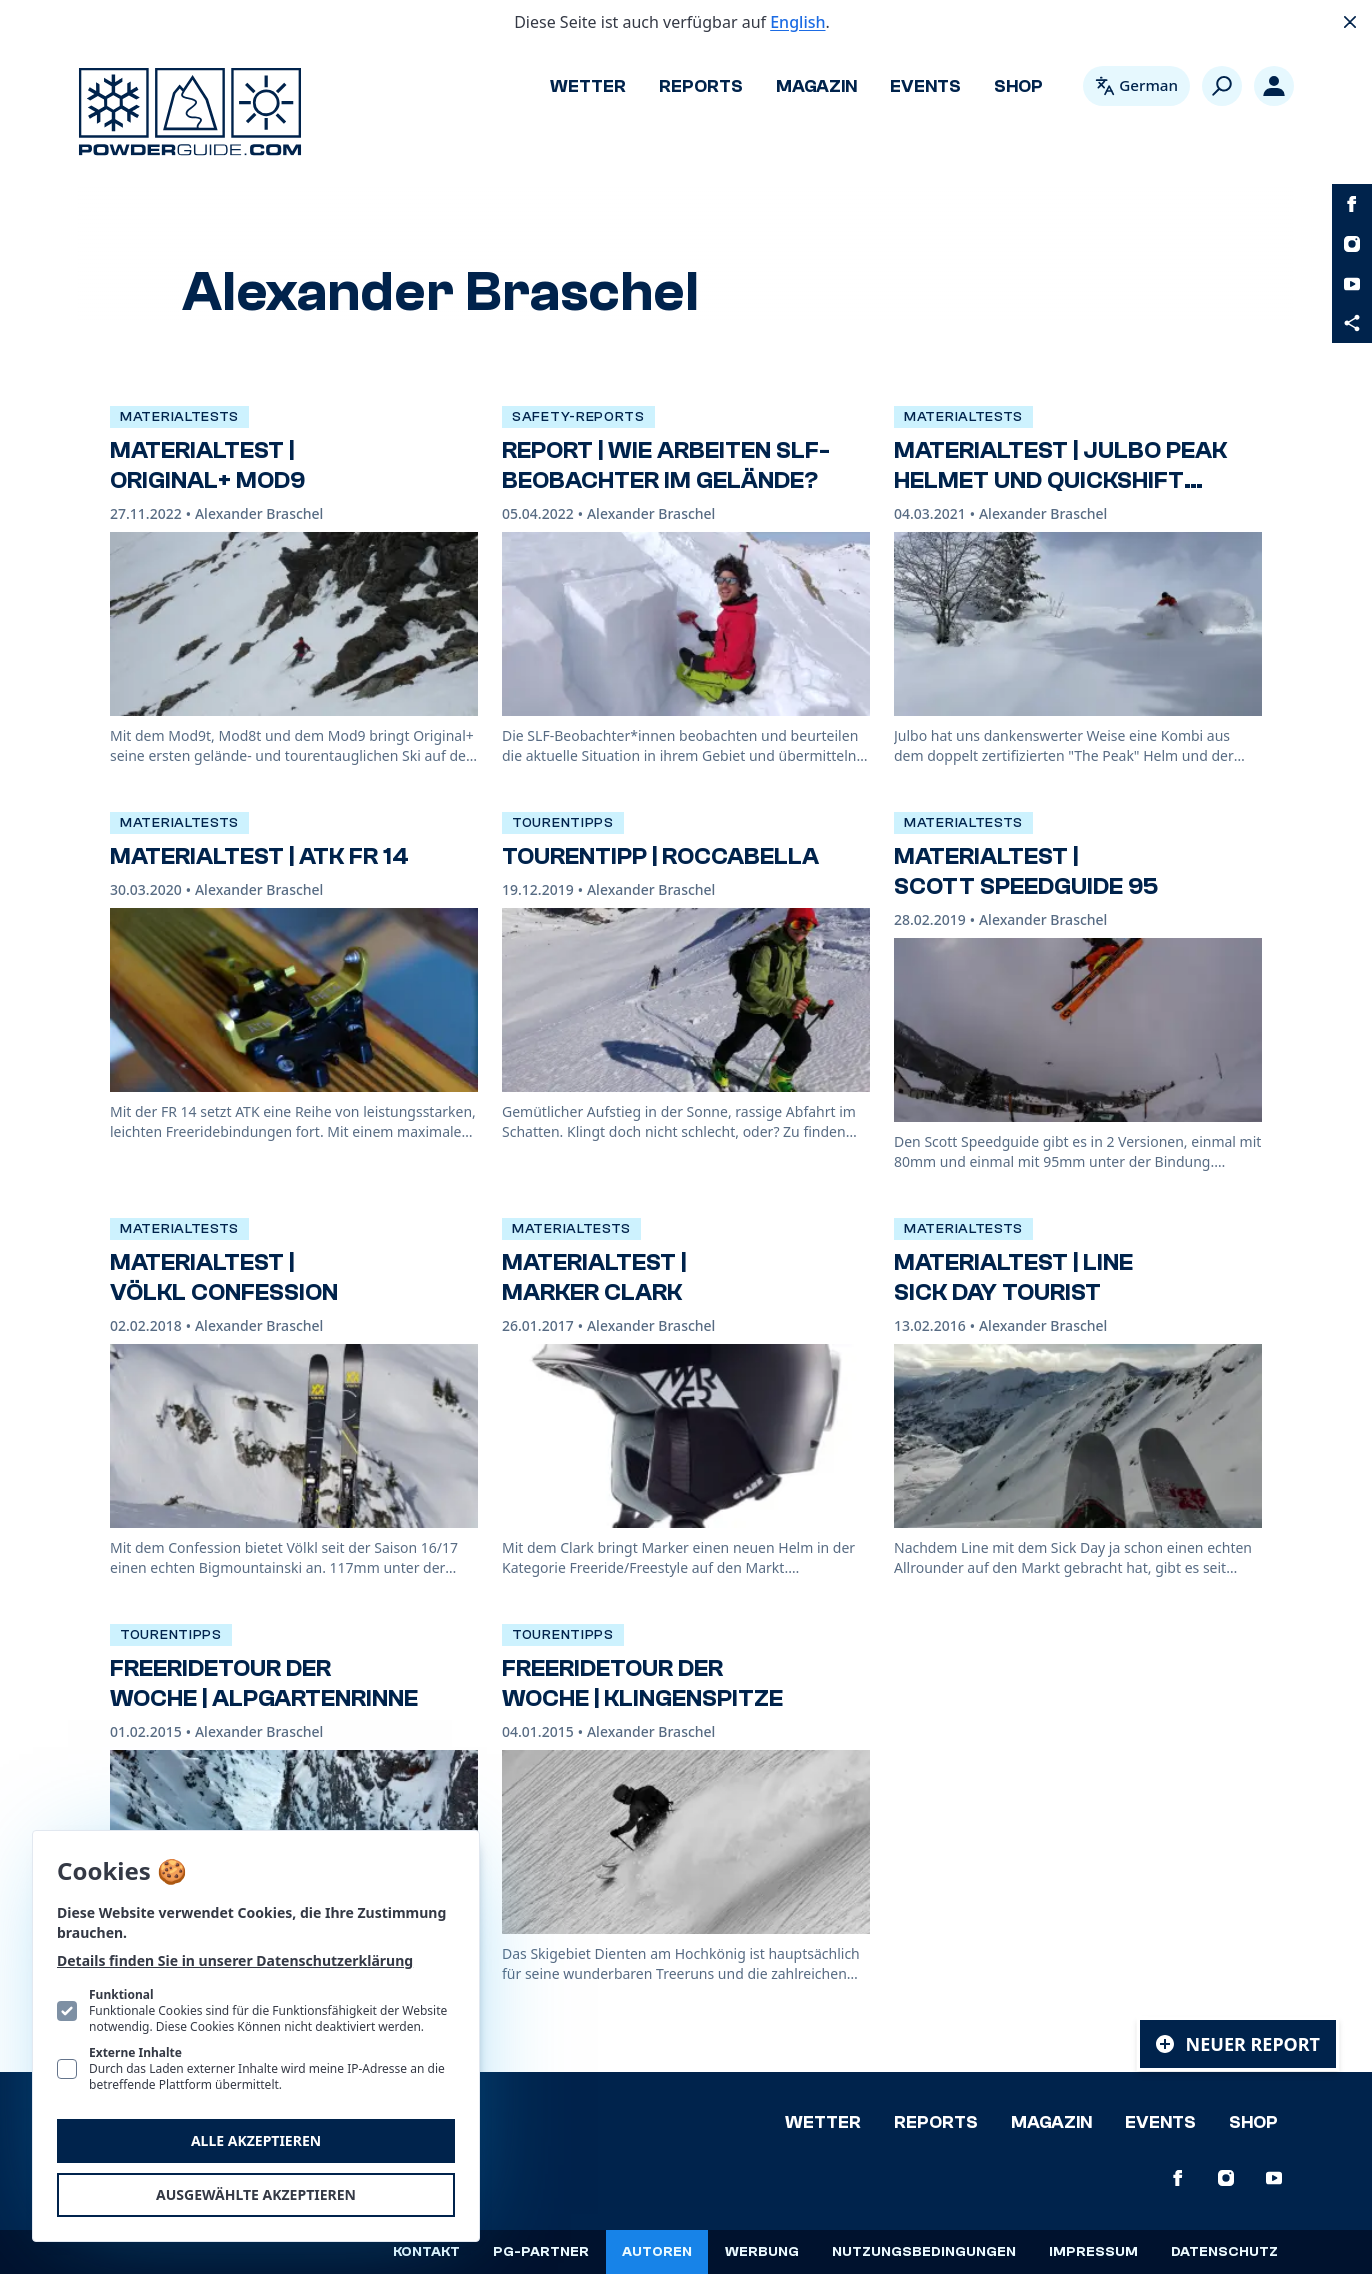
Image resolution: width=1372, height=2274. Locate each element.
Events (925, 86)
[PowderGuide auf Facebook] (1352, 204)
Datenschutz (1224, 2252)
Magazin (816, 86)
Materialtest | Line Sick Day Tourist (1013, 1277)
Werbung (762, 2252)
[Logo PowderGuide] (190, 112)
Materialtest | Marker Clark (594, 1277)
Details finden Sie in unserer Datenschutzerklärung (235, 1960)
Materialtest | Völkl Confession (224, 1277)
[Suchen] (1222, 86)
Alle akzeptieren (256, 2140)
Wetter (588, 86)
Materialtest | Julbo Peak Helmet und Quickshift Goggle (1060, 480)
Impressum (1093, 2252)
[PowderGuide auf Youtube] (1352, 284)
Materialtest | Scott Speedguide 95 (1026, 871)
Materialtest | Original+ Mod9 (207, 465)
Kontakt (426, 2252)
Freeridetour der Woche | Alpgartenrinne (264, 1683)
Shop (1018, 86)
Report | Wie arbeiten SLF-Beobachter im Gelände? (666, 465)
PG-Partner (541, 2252)
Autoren (657, 2252)
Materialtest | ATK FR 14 (259, 856)
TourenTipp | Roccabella (660, 856)
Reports (701, 86)
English (797, 22)
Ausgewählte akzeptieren (256, 2194)
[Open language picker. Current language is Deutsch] (1136, 86)
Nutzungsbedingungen (924, 2252)
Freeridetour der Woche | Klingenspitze (642, 1683)
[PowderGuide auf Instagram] (1352, 244)
